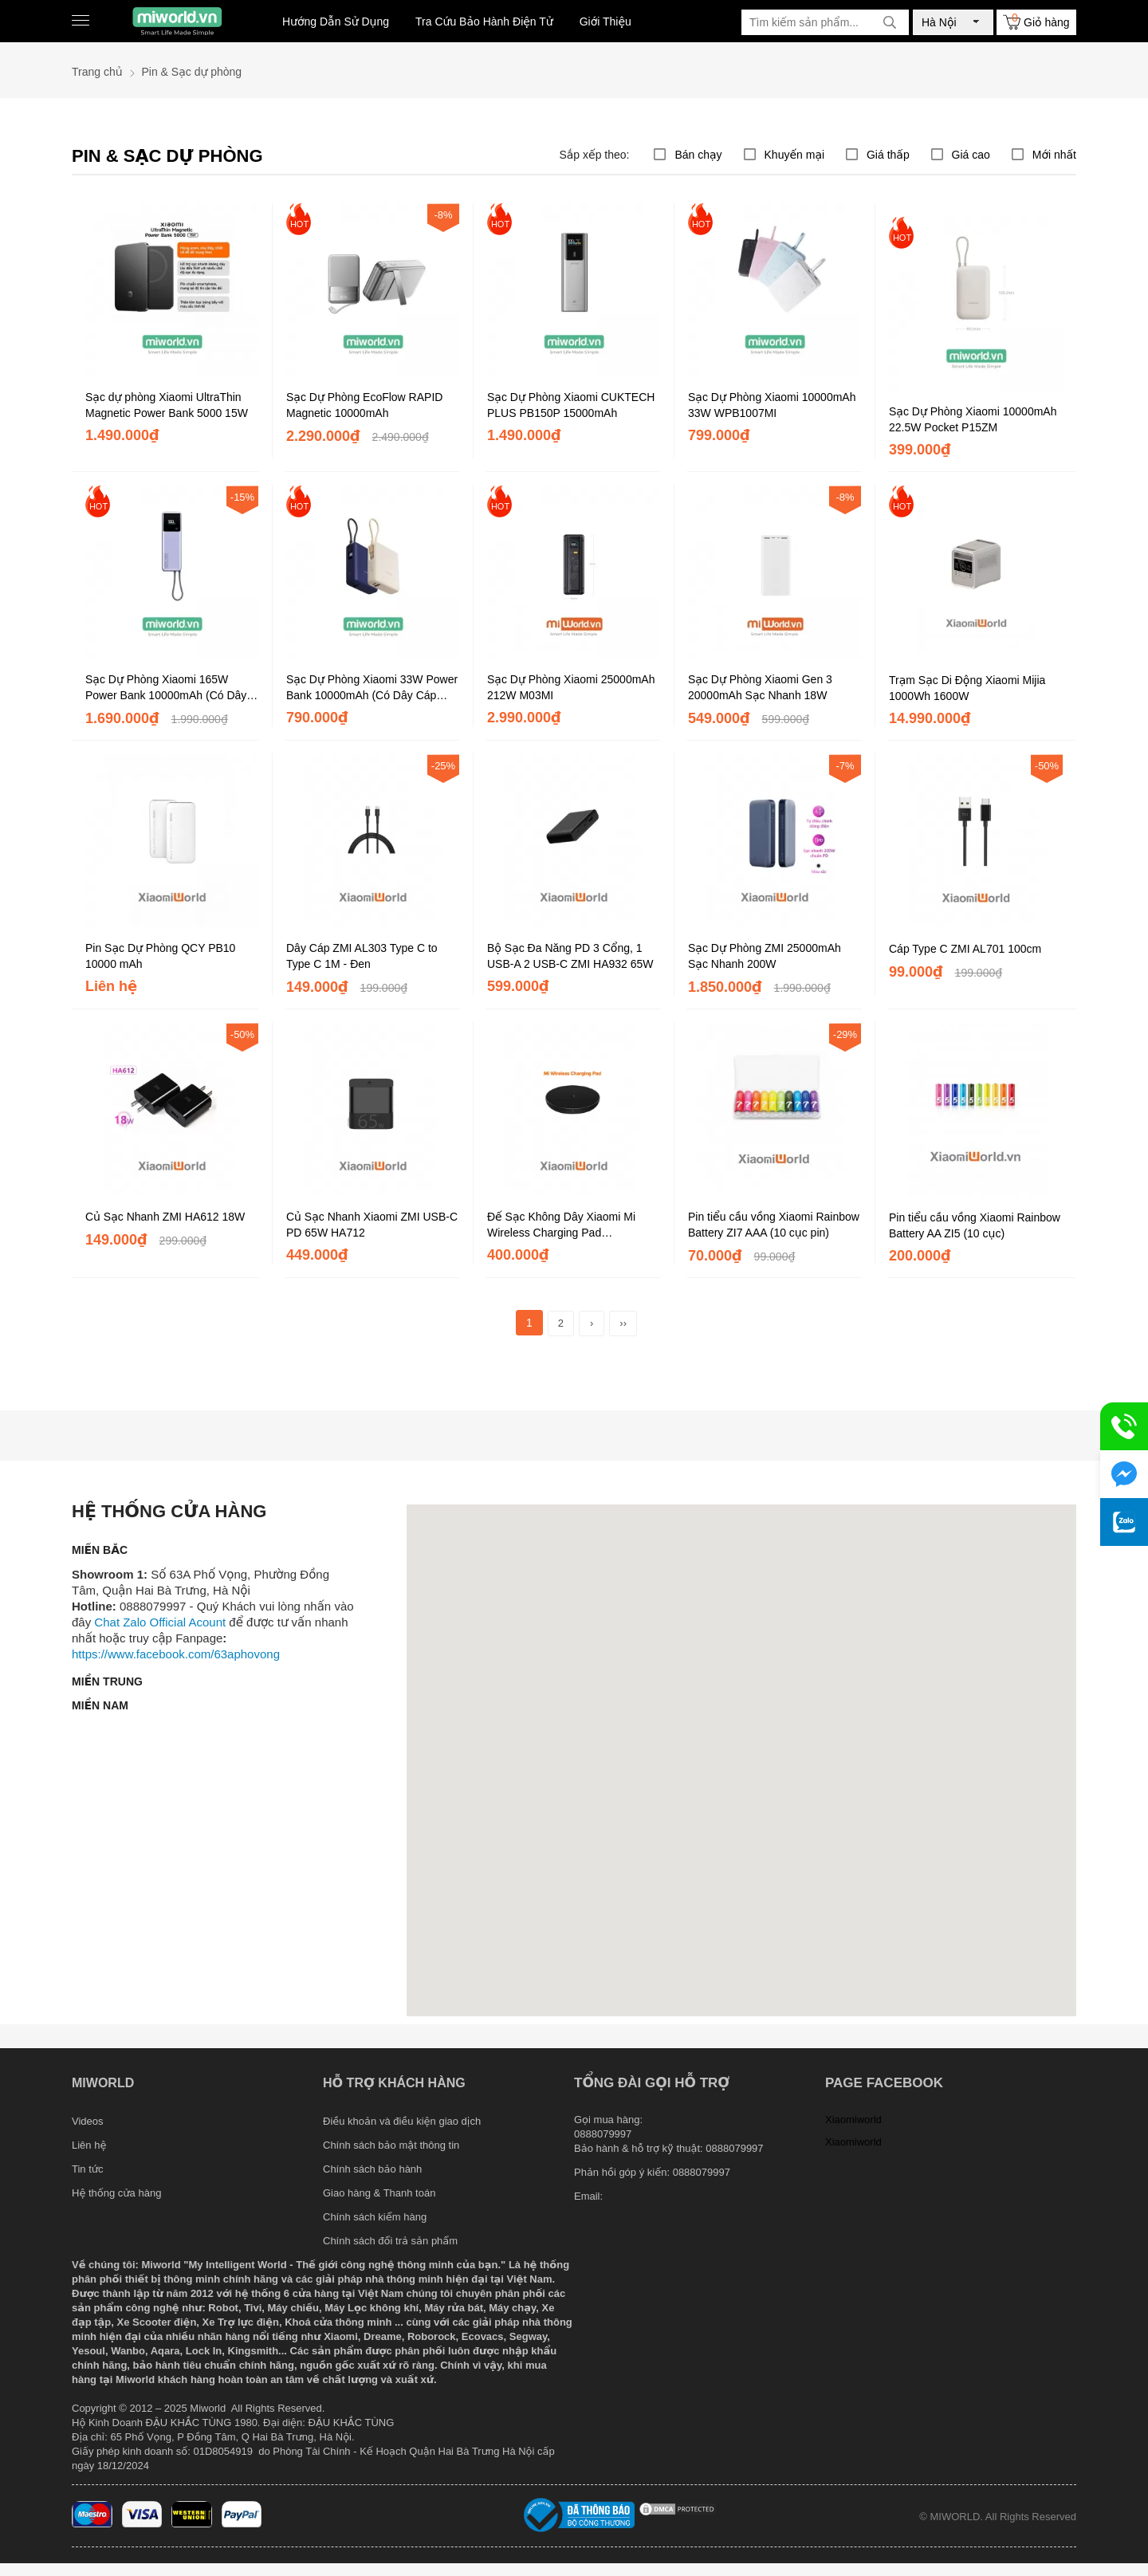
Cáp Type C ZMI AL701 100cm (965, 948)
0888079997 (701, 2172)
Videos (88, 2121)
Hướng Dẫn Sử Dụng (335, 21)
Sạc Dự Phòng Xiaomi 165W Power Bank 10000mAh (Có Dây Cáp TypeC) (165, 688)
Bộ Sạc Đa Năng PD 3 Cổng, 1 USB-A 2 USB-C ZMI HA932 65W (570, 956)
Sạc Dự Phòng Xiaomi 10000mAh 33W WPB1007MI (771, 405)
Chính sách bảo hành (372, 2169)
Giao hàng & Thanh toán (379, 2193)
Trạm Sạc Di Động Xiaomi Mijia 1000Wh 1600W (967, 688)
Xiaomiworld (853, 2120)
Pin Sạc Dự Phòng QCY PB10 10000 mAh (160, 956)
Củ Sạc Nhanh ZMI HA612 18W (165, 1216)
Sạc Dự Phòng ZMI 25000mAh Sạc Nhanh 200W (764, 956)
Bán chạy (697, 154)
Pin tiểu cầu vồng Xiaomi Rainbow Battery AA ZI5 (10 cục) (974, 1225)
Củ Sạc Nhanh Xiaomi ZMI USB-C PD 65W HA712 (372, 1224)
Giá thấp (888, 154)
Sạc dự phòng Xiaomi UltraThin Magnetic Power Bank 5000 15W (166, 405)
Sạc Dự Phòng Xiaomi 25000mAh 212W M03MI (571, 687)
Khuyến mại (795, 154)
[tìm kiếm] (890, 22)
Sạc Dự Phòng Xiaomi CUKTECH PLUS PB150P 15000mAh (571, 405)
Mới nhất (1054, 154)
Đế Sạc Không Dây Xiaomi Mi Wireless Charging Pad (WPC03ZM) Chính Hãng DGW (564, 1225)
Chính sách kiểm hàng (375, 2217)
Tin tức (88, 2169)
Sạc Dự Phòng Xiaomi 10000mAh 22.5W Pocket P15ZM (972, 419)
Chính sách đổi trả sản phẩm (390, 2241)
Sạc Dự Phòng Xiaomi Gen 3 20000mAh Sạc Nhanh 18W (760, 687)
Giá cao (971, 154)
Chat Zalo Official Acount (160, 1622)
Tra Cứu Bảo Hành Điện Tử (484, 21)
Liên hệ (89, 2145)
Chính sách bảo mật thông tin (391, 2145)
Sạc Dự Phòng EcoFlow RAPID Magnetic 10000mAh (364, 405)
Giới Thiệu (605, 21)
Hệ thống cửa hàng (116, 2193)
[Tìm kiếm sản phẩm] (825, 22)
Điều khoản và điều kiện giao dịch (402, 2121)
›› (623, 1323)
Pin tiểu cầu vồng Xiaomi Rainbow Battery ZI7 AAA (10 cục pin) (773, 1224)
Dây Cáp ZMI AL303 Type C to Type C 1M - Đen (362, 956)
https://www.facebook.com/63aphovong (176, 1654)
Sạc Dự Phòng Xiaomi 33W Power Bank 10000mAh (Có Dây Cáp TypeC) (372, 688)
